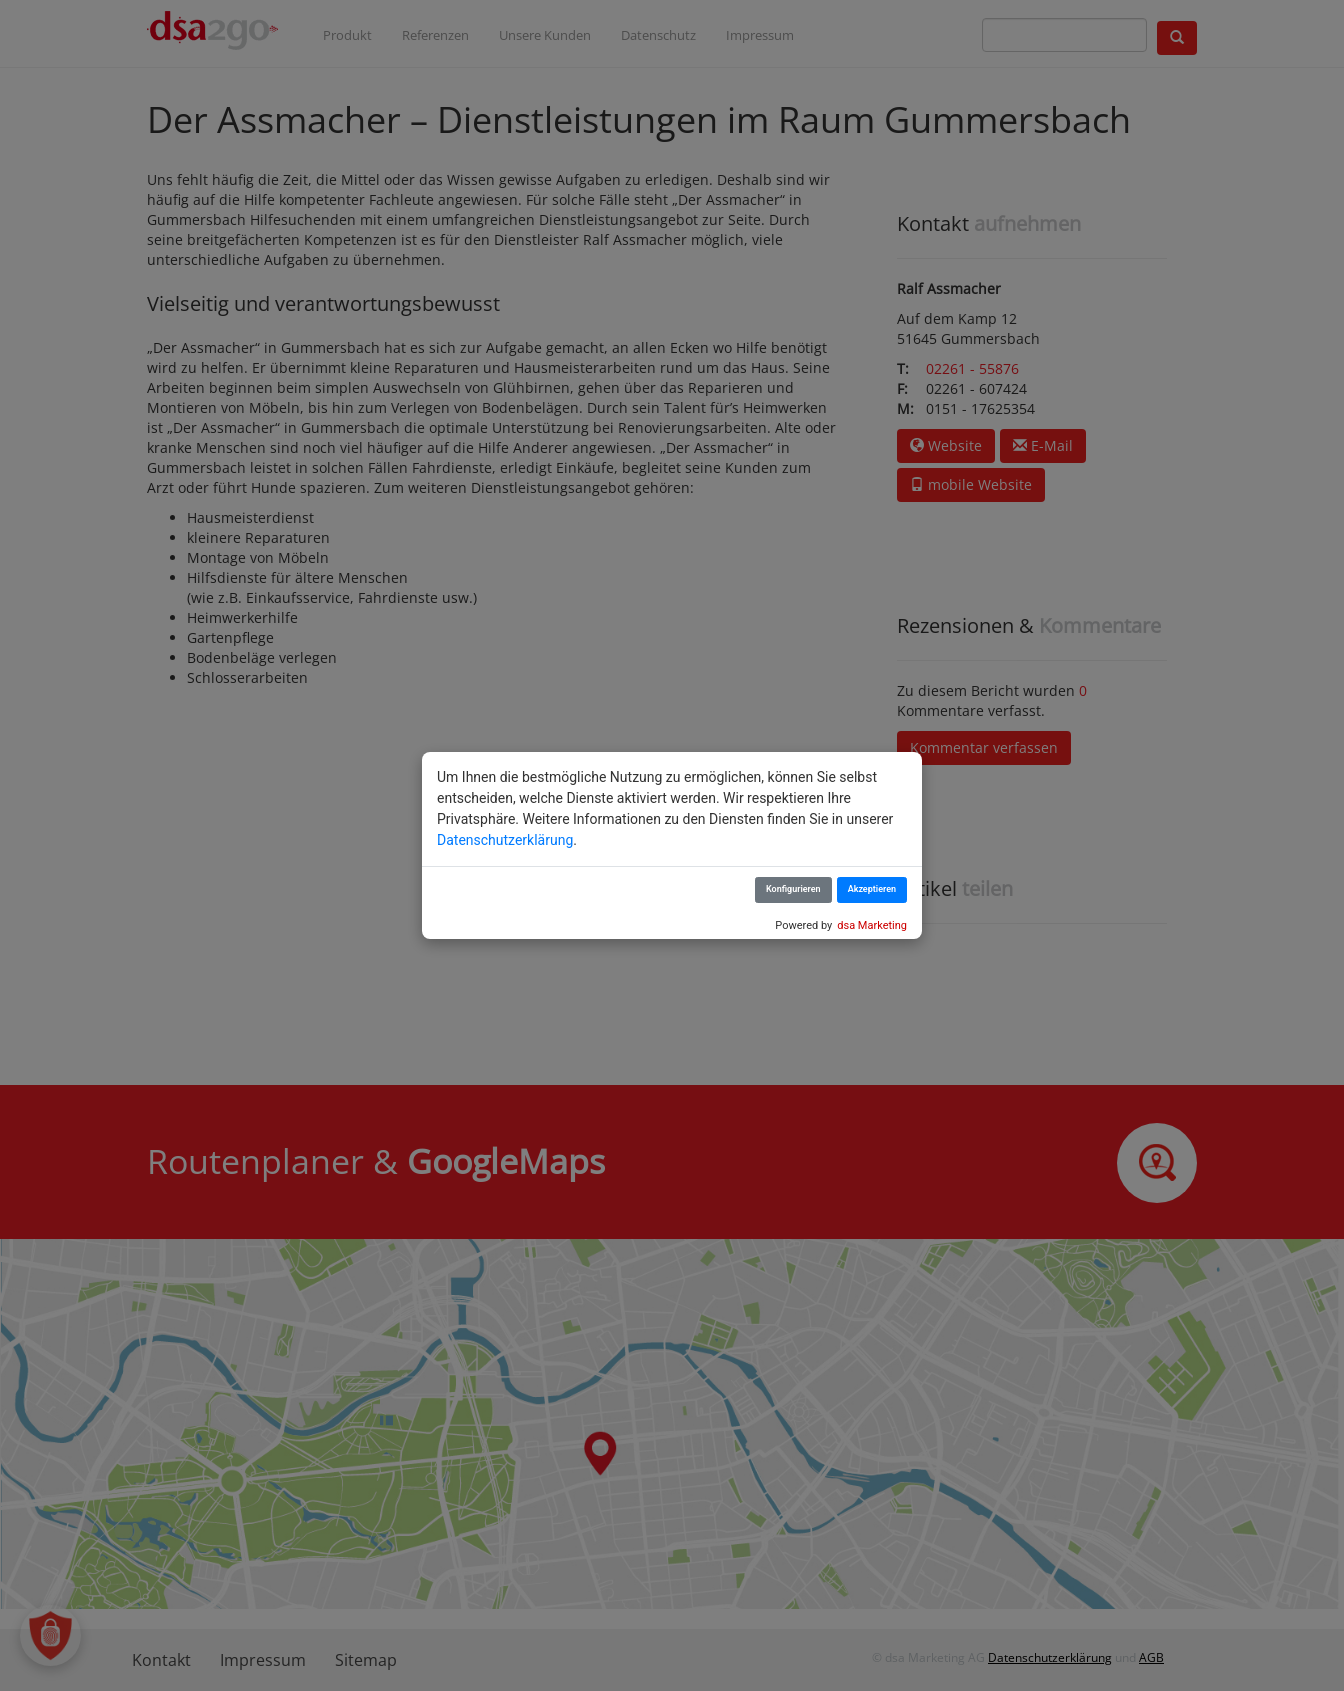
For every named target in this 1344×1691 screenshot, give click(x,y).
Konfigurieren (793, 889)
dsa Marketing (872, 925)
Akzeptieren (872, 889)
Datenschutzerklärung (505, 840)
